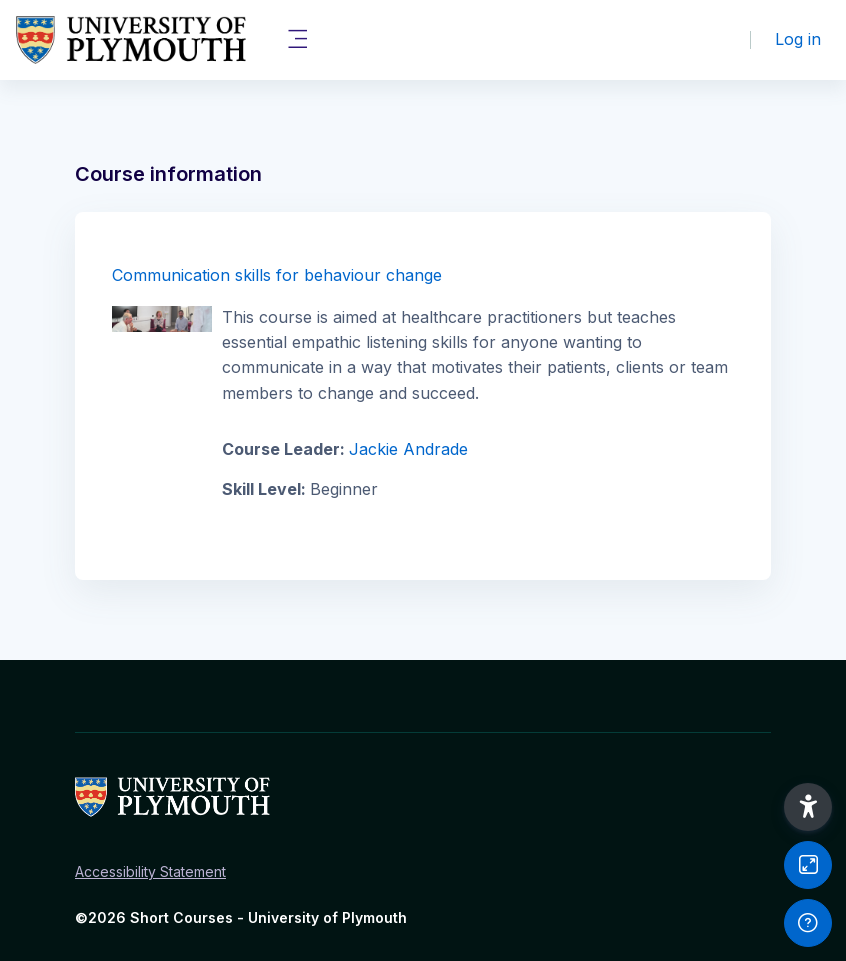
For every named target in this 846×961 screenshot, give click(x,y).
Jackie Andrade (408, 449)
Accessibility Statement (150, 871)
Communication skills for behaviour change (277, 275)
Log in (798, 39)
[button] (808, 807)
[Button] (808, 865)
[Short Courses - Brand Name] (131, 40)
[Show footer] (808, 923)
